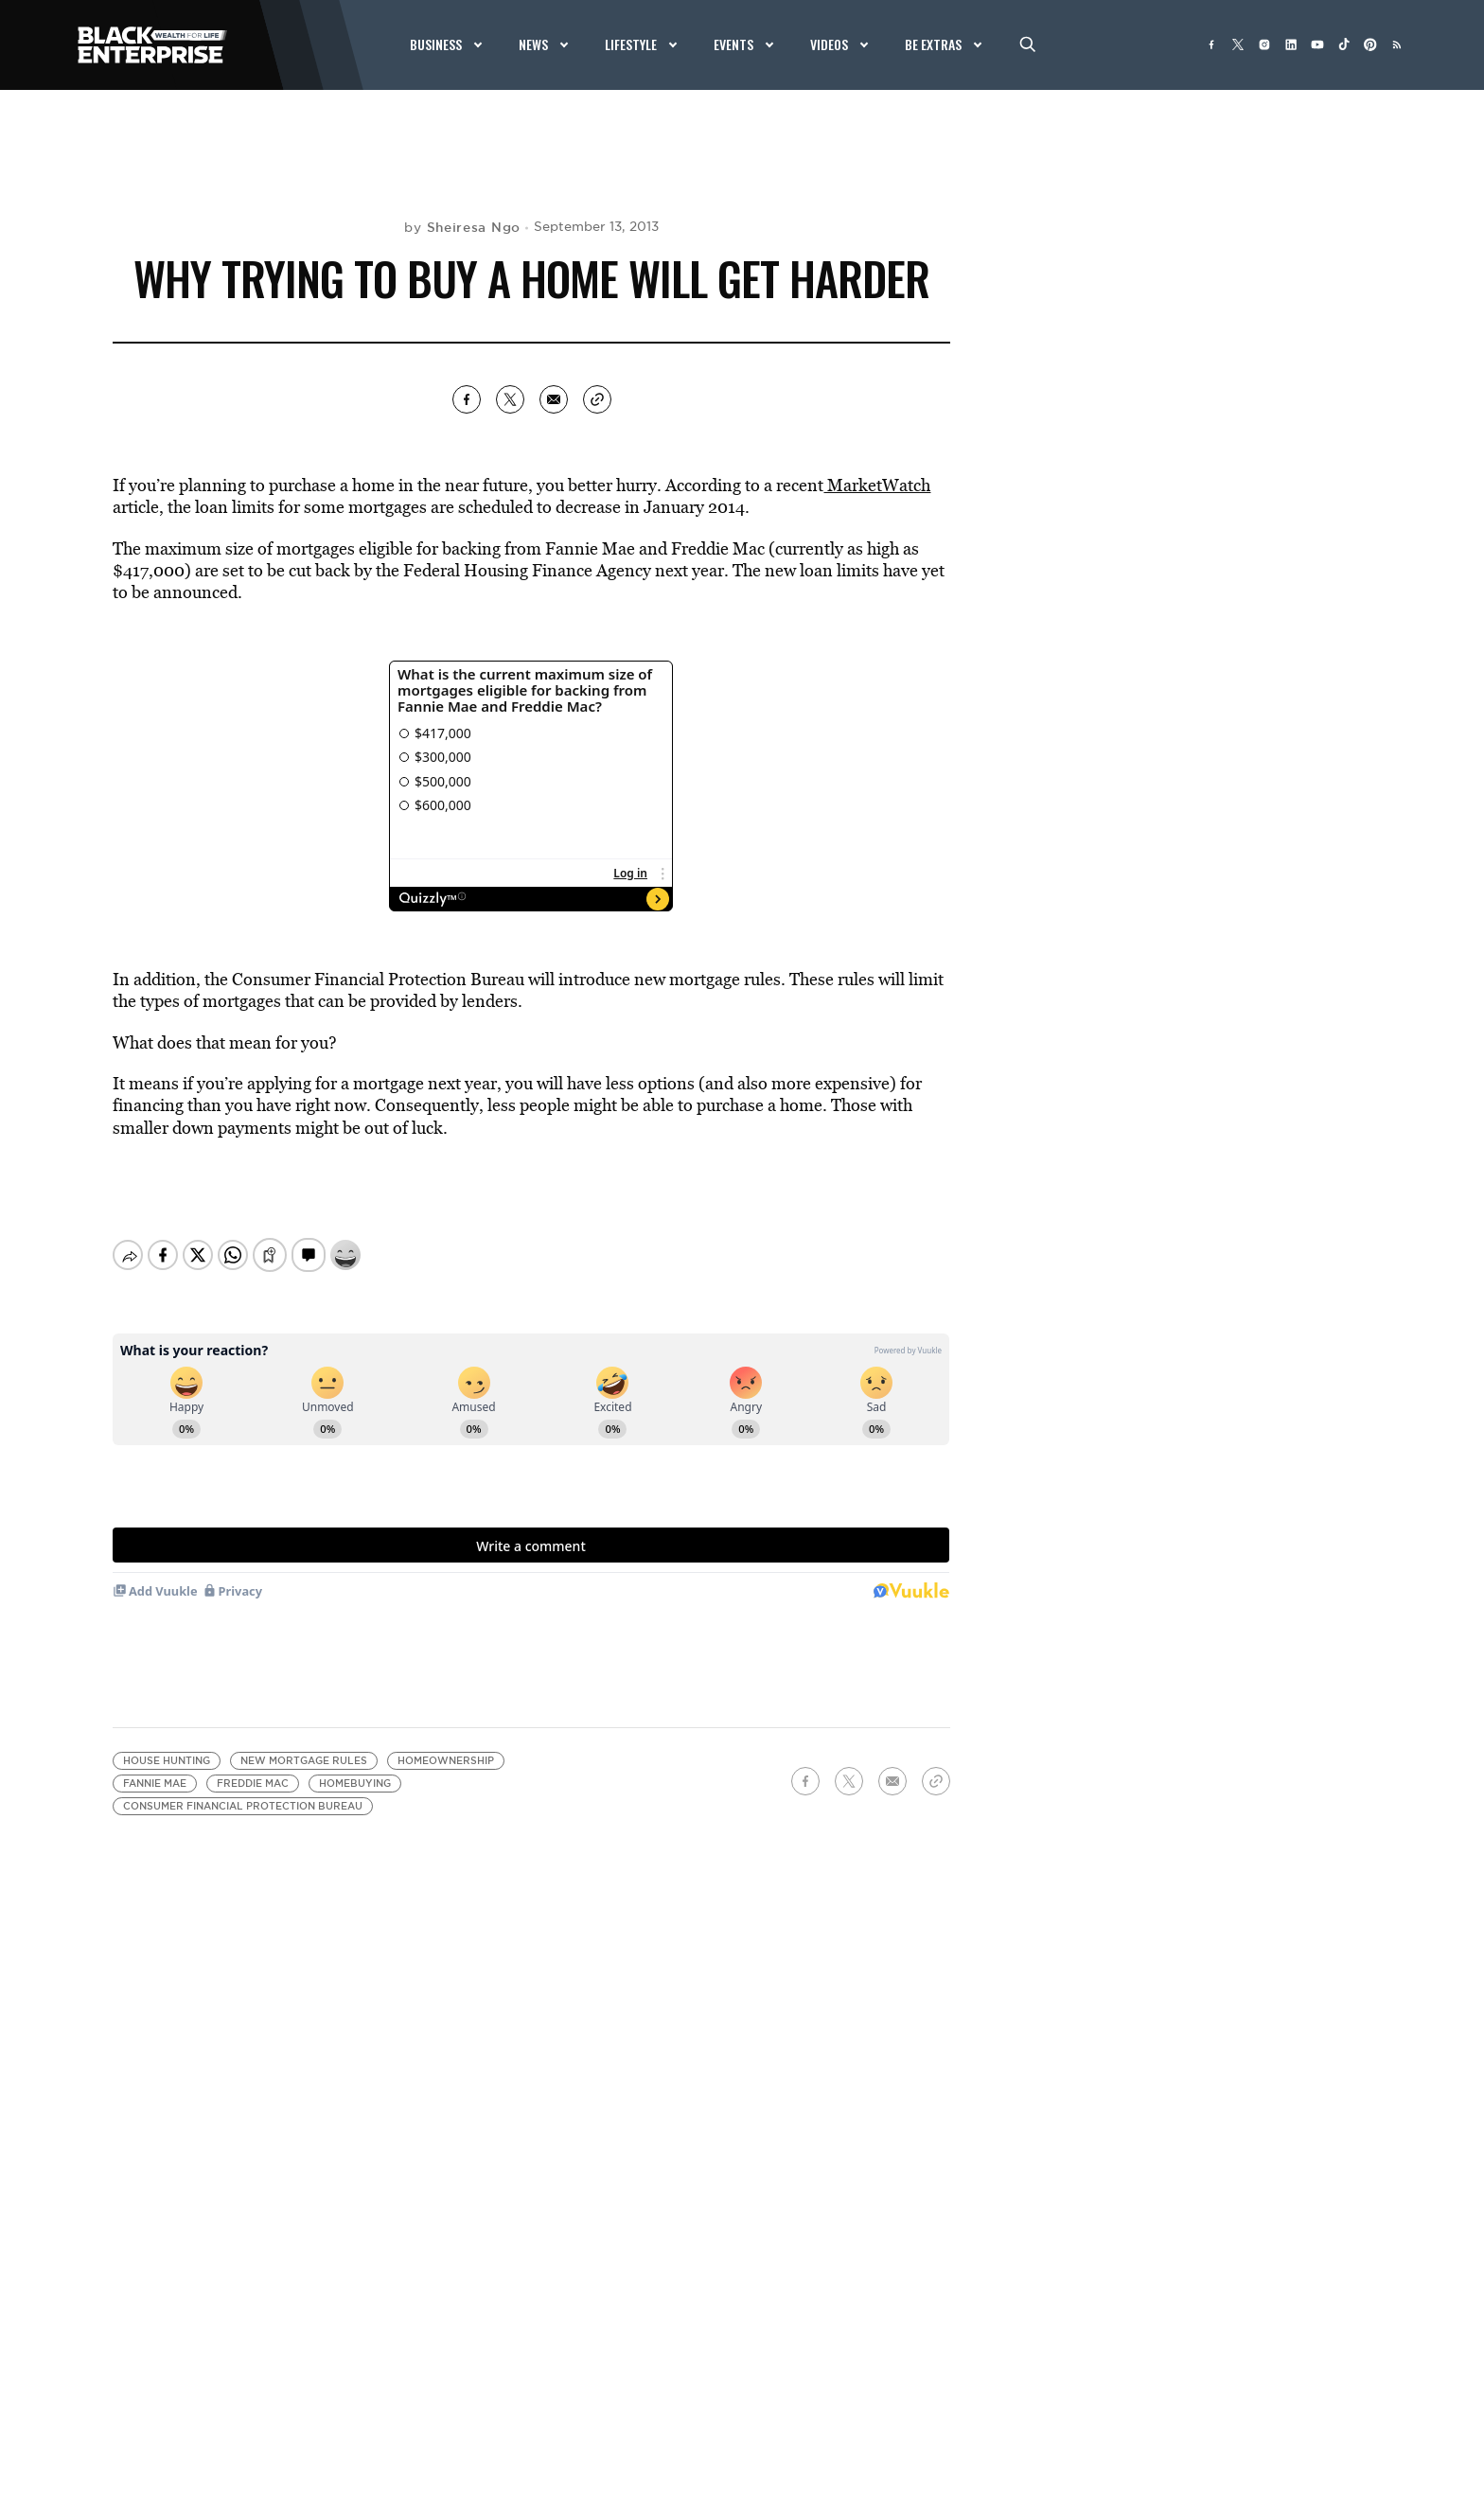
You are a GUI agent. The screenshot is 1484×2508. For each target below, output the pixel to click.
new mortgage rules (303, 1761)
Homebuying (355, 1783)
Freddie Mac (253, 1783)
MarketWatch (876, 485)
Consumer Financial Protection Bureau (242, 1806)
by (462, 227)
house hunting (166, 1761)
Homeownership (446, 1761)
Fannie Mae (154, 1783)
